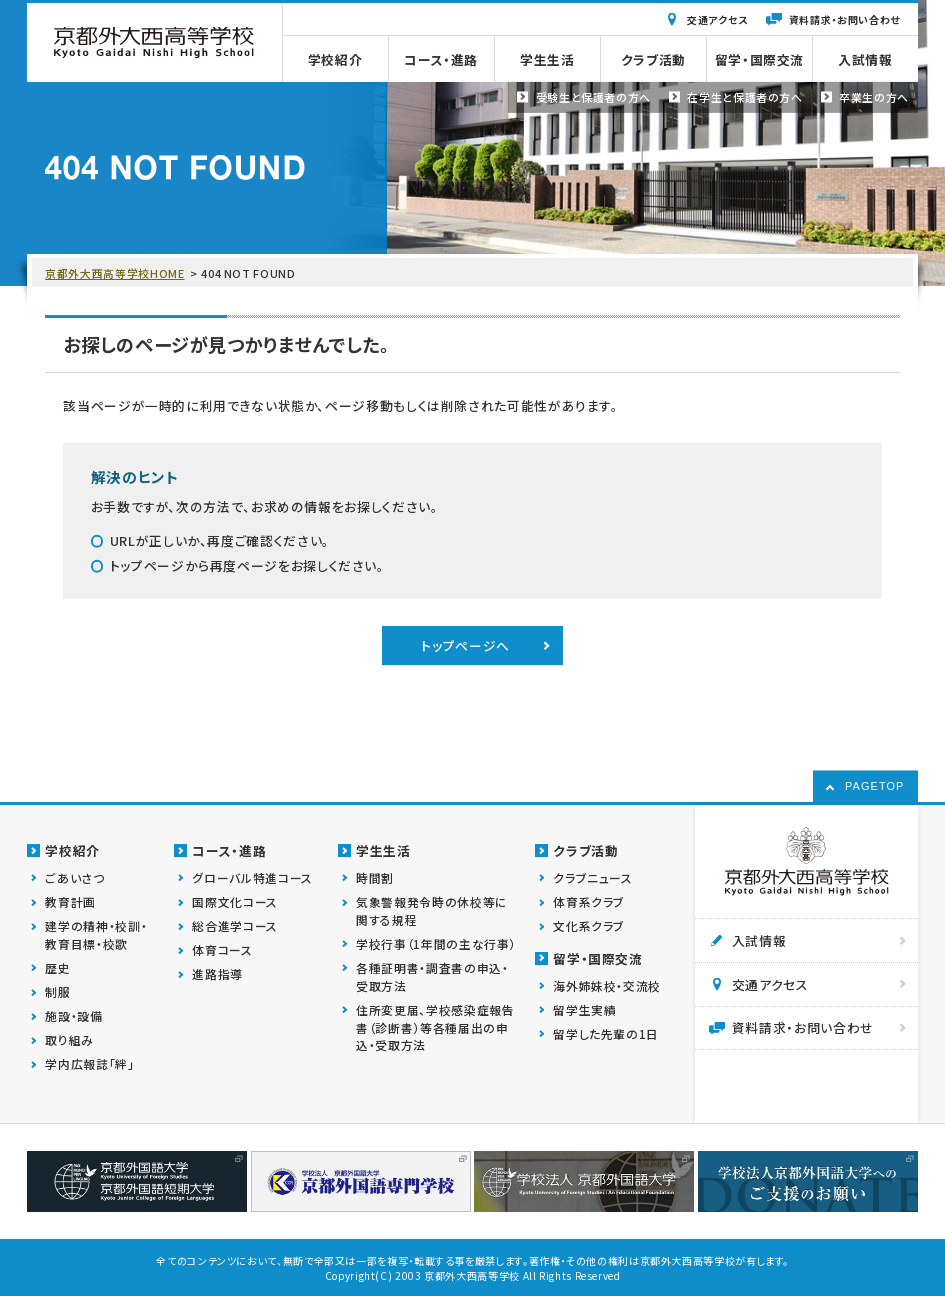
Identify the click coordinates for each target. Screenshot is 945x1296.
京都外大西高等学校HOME (114, 273)
